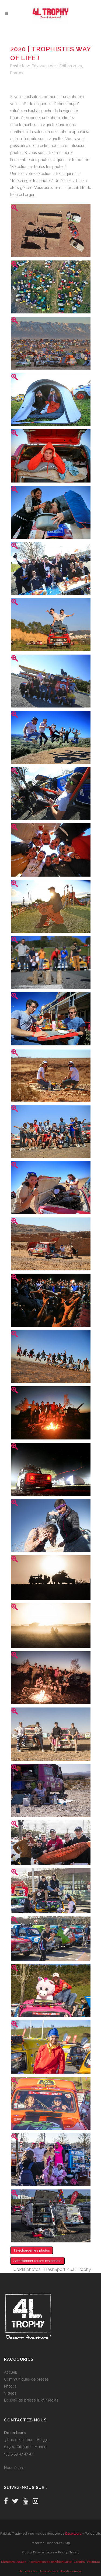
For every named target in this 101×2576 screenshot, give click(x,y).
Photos (16, 73)
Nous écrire (14, 2468)
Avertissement (71, 2571)
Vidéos (10, 2393)
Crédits (79, 2562)
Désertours (73, 2533)
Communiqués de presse (26, 2379)
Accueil (10, 2372)
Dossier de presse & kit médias (31, 2400)
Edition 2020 (71, 66)
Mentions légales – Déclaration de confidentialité (36, 2562)
